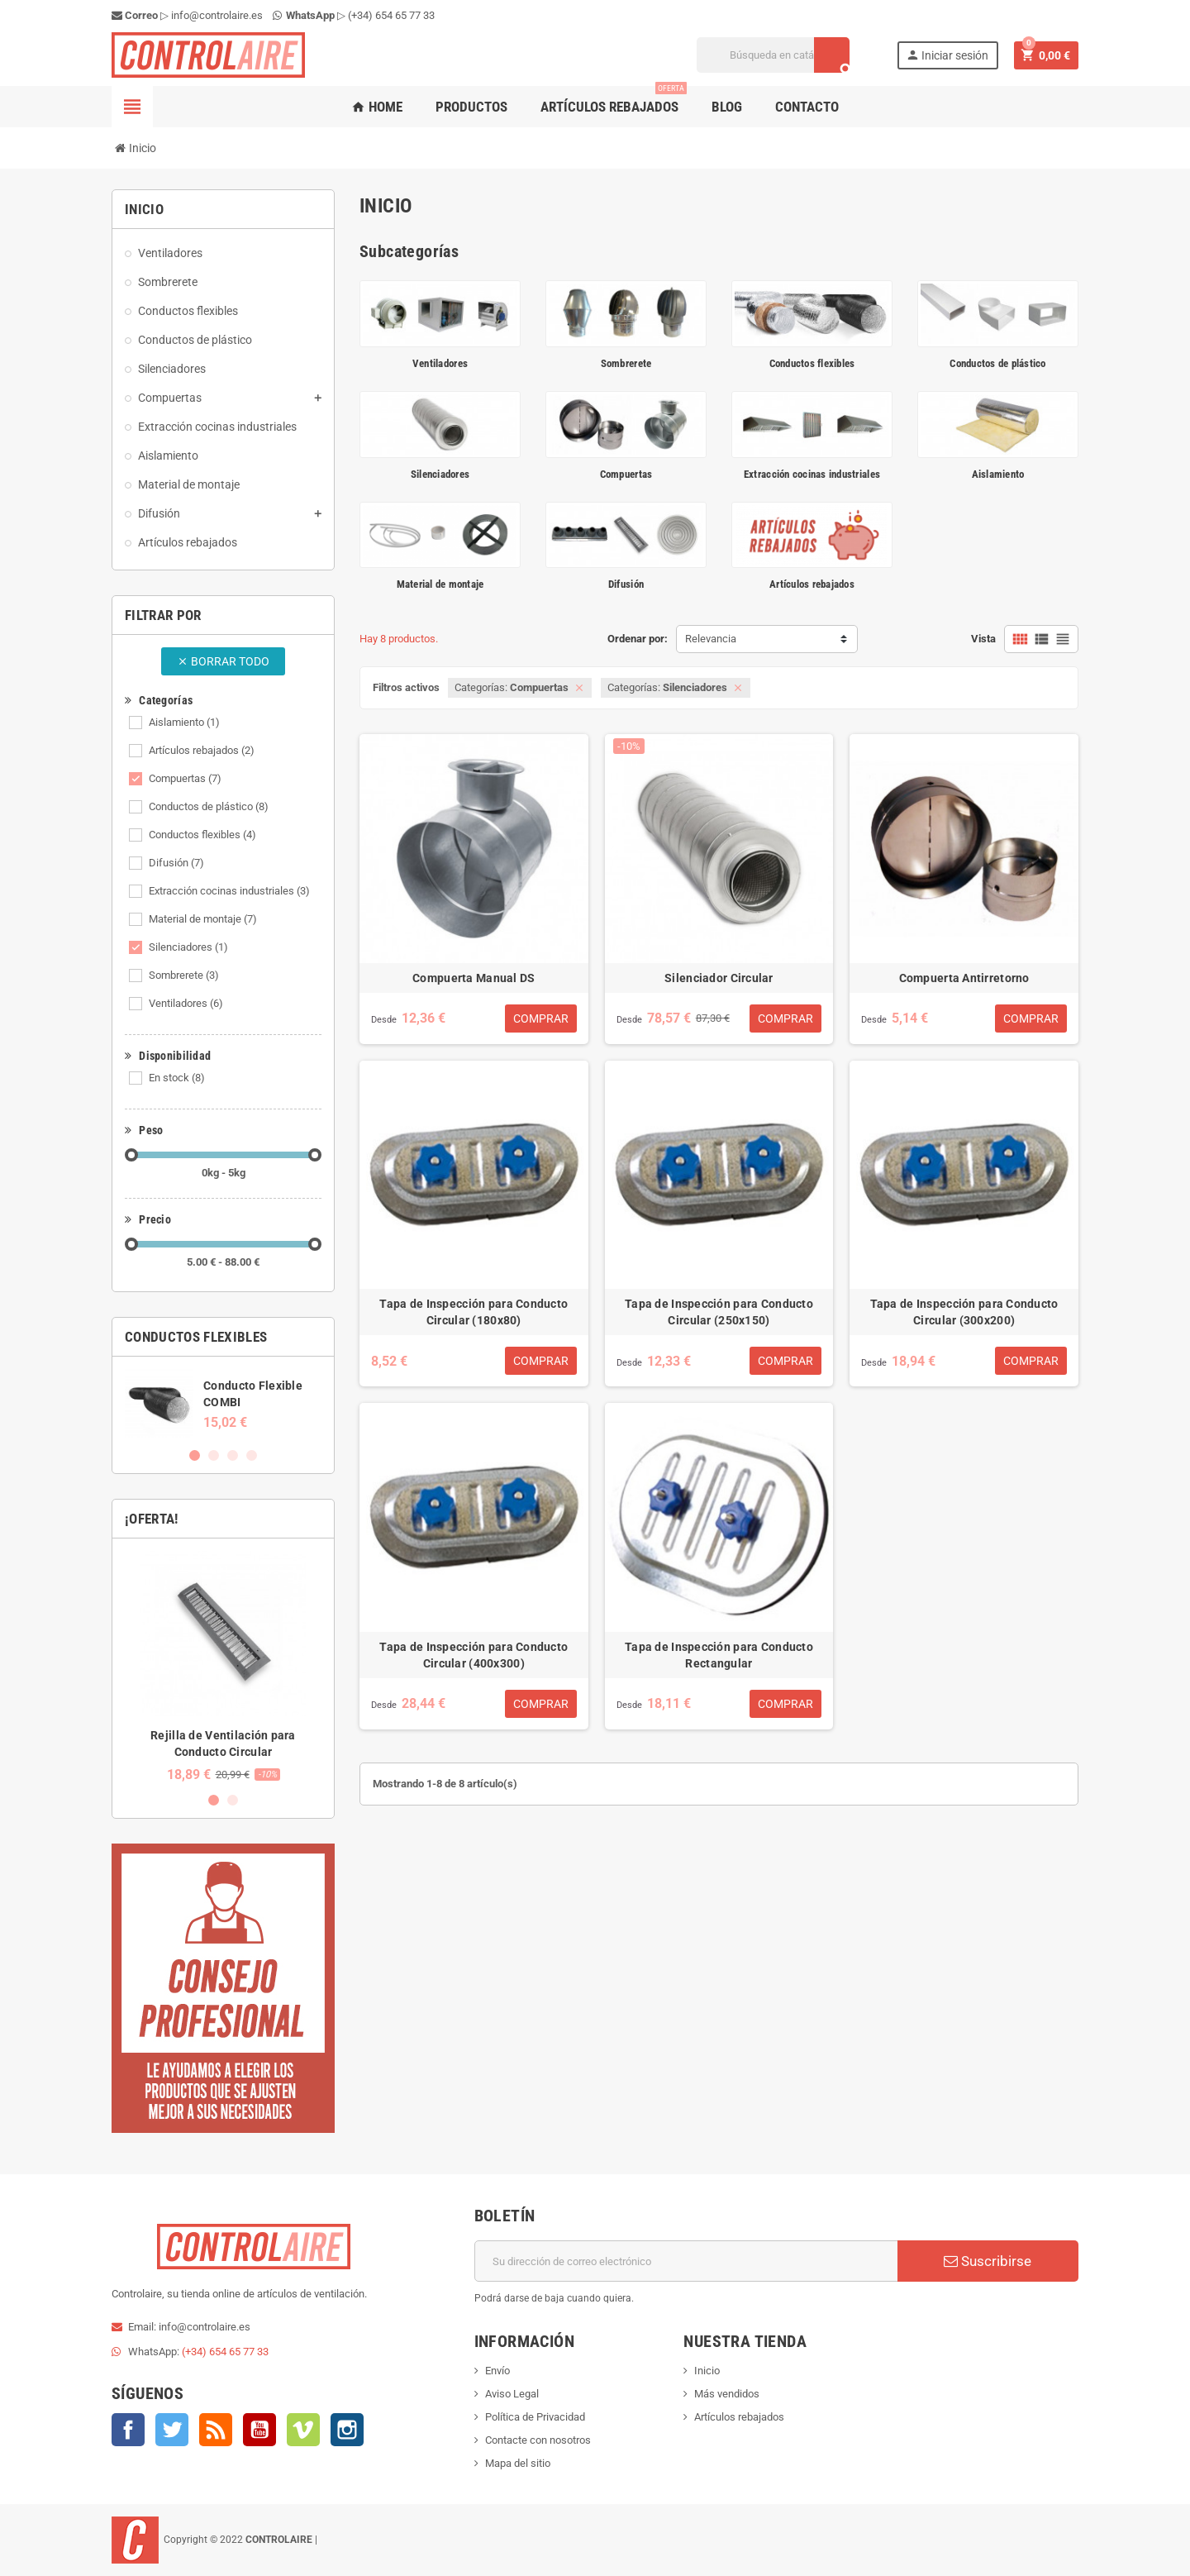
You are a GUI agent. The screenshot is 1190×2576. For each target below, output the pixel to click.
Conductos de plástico (209, 806)
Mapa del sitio (517, 2463)
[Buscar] (773, 55)
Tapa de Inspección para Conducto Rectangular (719, 1655)
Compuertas (185, 778)
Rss (215, 2429)
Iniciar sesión (947, 55)
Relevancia (710, 638)
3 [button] (232, 1455)
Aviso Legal (512, 2394)
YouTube (259, 2429)
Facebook (128, 2429)
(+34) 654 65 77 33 (391, 15)
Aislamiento (184, 722)
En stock (177, 1077)
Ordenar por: (637, 638)
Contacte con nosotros (538, 2440)
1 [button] (194, 1455)
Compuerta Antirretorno (964, 978)
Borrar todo (223, 661)
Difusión (176, 862)
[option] (223, 1403)
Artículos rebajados (613, 100)
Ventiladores (186, 1003)
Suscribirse (987, 2261)
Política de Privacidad (535, 2417)
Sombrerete (184, 975)
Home (376, 106)
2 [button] (213, 1455)
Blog (727, 106)
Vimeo (303, 2429)
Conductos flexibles (202, 834)
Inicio (707, 2370)
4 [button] (251, 1455)
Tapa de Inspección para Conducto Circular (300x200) (964, 1312)
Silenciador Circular (719, 978)
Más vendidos (726, 2394)
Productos (471, 106)
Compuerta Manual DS (473, 978)
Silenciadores (188, 947)
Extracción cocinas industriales (229, 891)
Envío (497, 2370)
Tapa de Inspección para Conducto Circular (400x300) (473, 1655)
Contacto (807, 106)
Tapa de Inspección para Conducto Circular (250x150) (719, 1312)
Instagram (347, 2429)
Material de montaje (203, 919)
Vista (983, 638)
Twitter (171, 2429)
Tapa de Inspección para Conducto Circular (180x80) (473, 1312)
